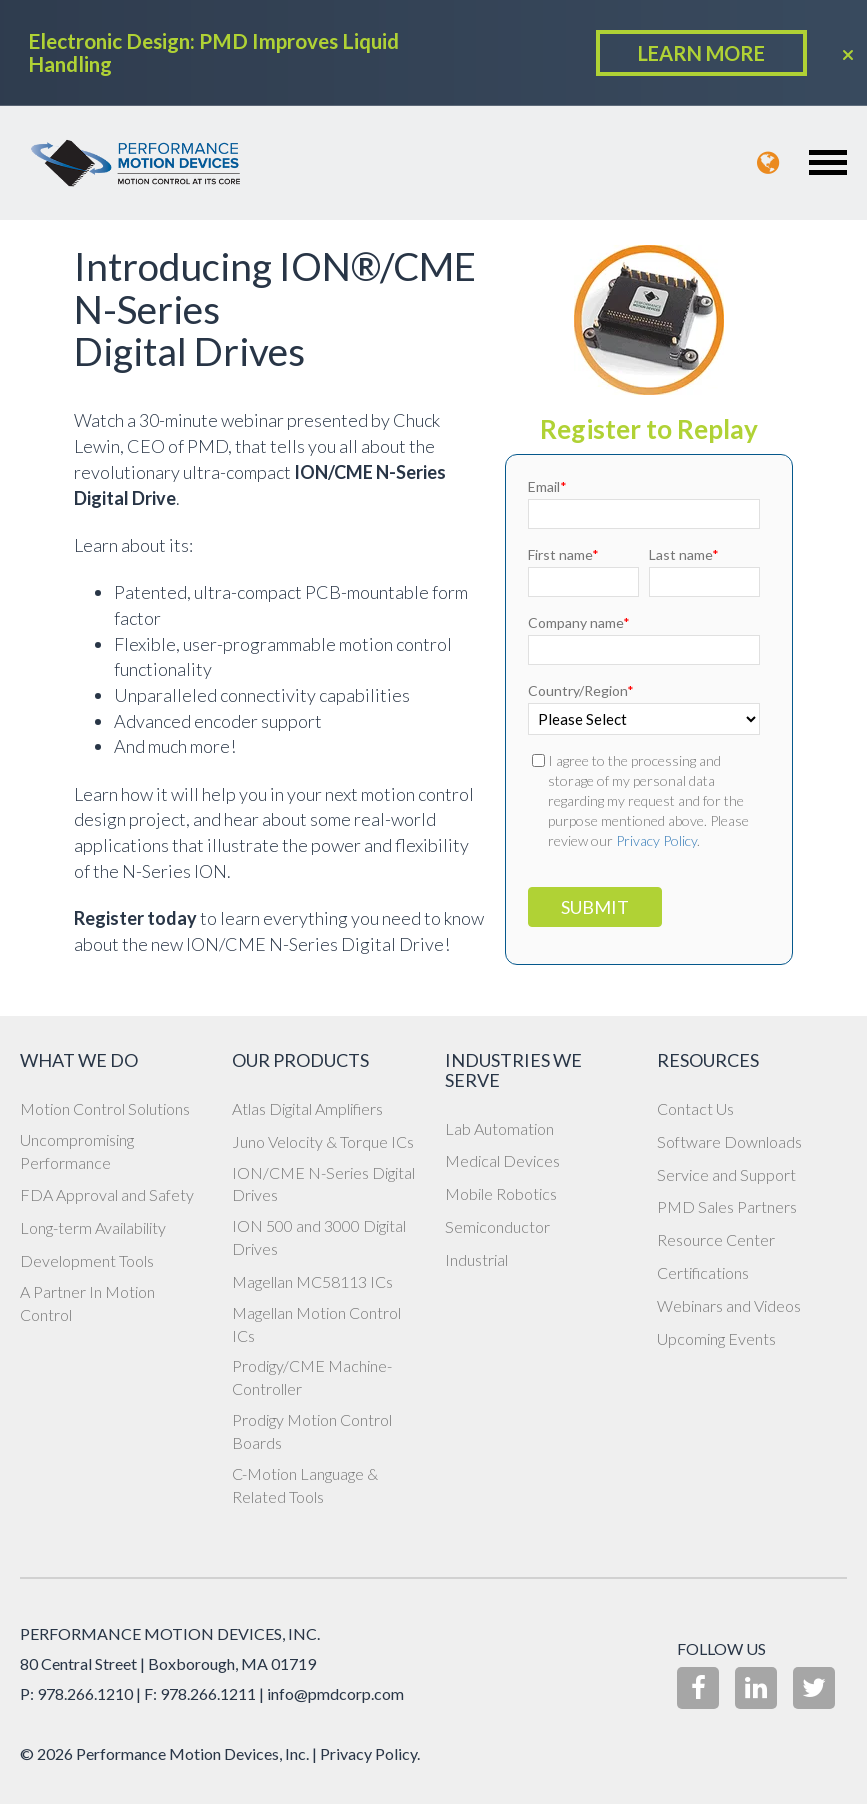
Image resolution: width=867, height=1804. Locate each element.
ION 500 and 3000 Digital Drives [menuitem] (319, 1237)
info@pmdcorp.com (335, 1693)
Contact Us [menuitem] (695, 1108)
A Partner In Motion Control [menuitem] (87, 1303)
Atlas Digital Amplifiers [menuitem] (307, 1108)
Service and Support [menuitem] (726, 1174)
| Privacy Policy (364, 1753)
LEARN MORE (701, 53)
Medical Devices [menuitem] (502, 1160)
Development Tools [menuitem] (87, 1260)
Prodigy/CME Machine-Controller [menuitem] (312, 1377)
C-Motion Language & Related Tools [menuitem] (305, 1485)
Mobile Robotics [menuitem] (501, 1193)
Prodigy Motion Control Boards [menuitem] (312, 1431)
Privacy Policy (656, 840)
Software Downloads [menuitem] (729, 1141)
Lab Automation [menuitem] (499, 1128)
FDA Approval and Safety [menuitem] (107, 1194)
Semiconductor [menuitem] (497, 1226)
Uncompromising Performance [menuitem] (77, 1151)
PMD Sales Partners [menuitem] (727, 1206)
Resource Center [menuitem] (716, 1239)
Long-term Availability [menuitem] (93, 1227)
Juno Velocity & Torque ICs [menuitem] (323, 1141)
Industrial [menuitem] (476, 1259)
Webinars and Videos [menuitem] (729, 1305)
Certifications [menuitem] (703, 1272)
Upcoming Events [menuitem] (716, 1338)
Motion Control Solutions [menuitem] (105, 1108)
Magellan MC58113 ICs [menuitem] (312, 1281)
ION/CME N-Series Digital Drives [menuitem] (323, 1184)
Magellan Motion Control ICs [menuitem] (316, 1324)
